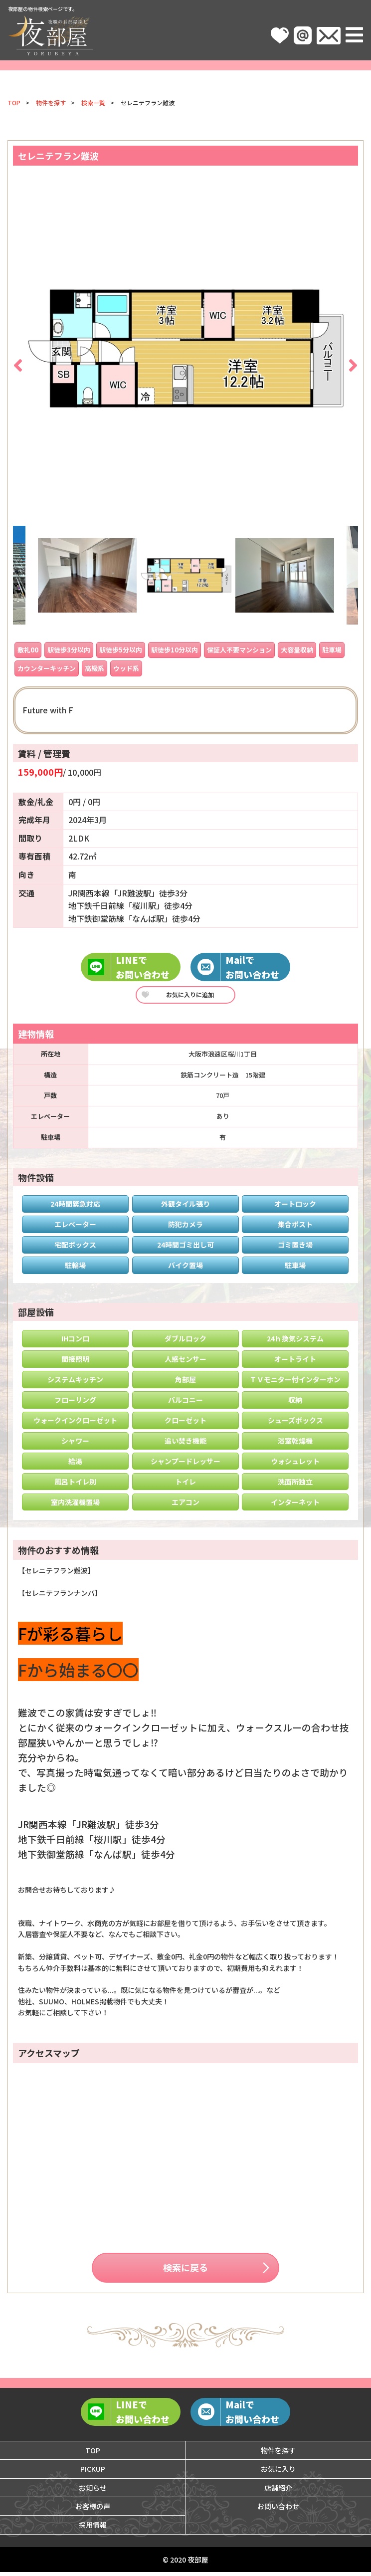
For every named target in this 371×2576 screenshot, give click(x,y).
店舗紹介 (278, 2491)
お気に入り (278, 2473)
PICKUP (92, 2473)
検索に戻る (185, 2269)
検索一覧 (93, 102)
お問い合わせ (278, 2510)
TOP (13, 102)
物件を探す (51, 102)
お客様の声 (92, 2510)
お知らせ (93, 2491)
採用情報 (93, 2529)
